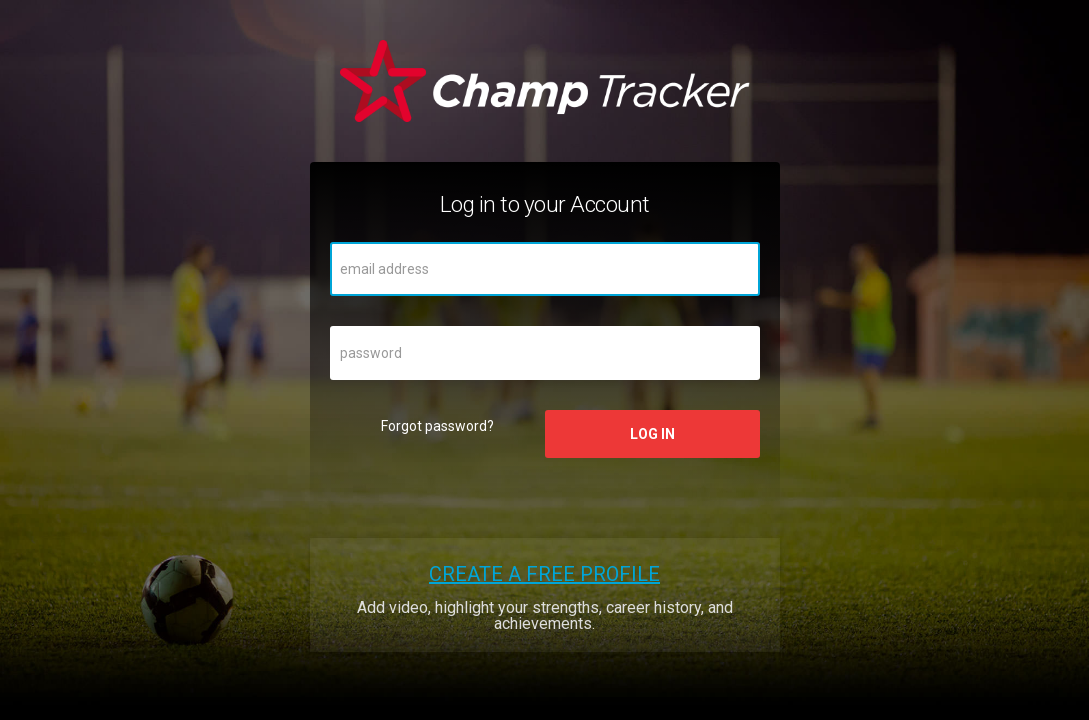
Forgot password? (437, 426)
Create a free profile (544, 574)
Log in (652, 434)
